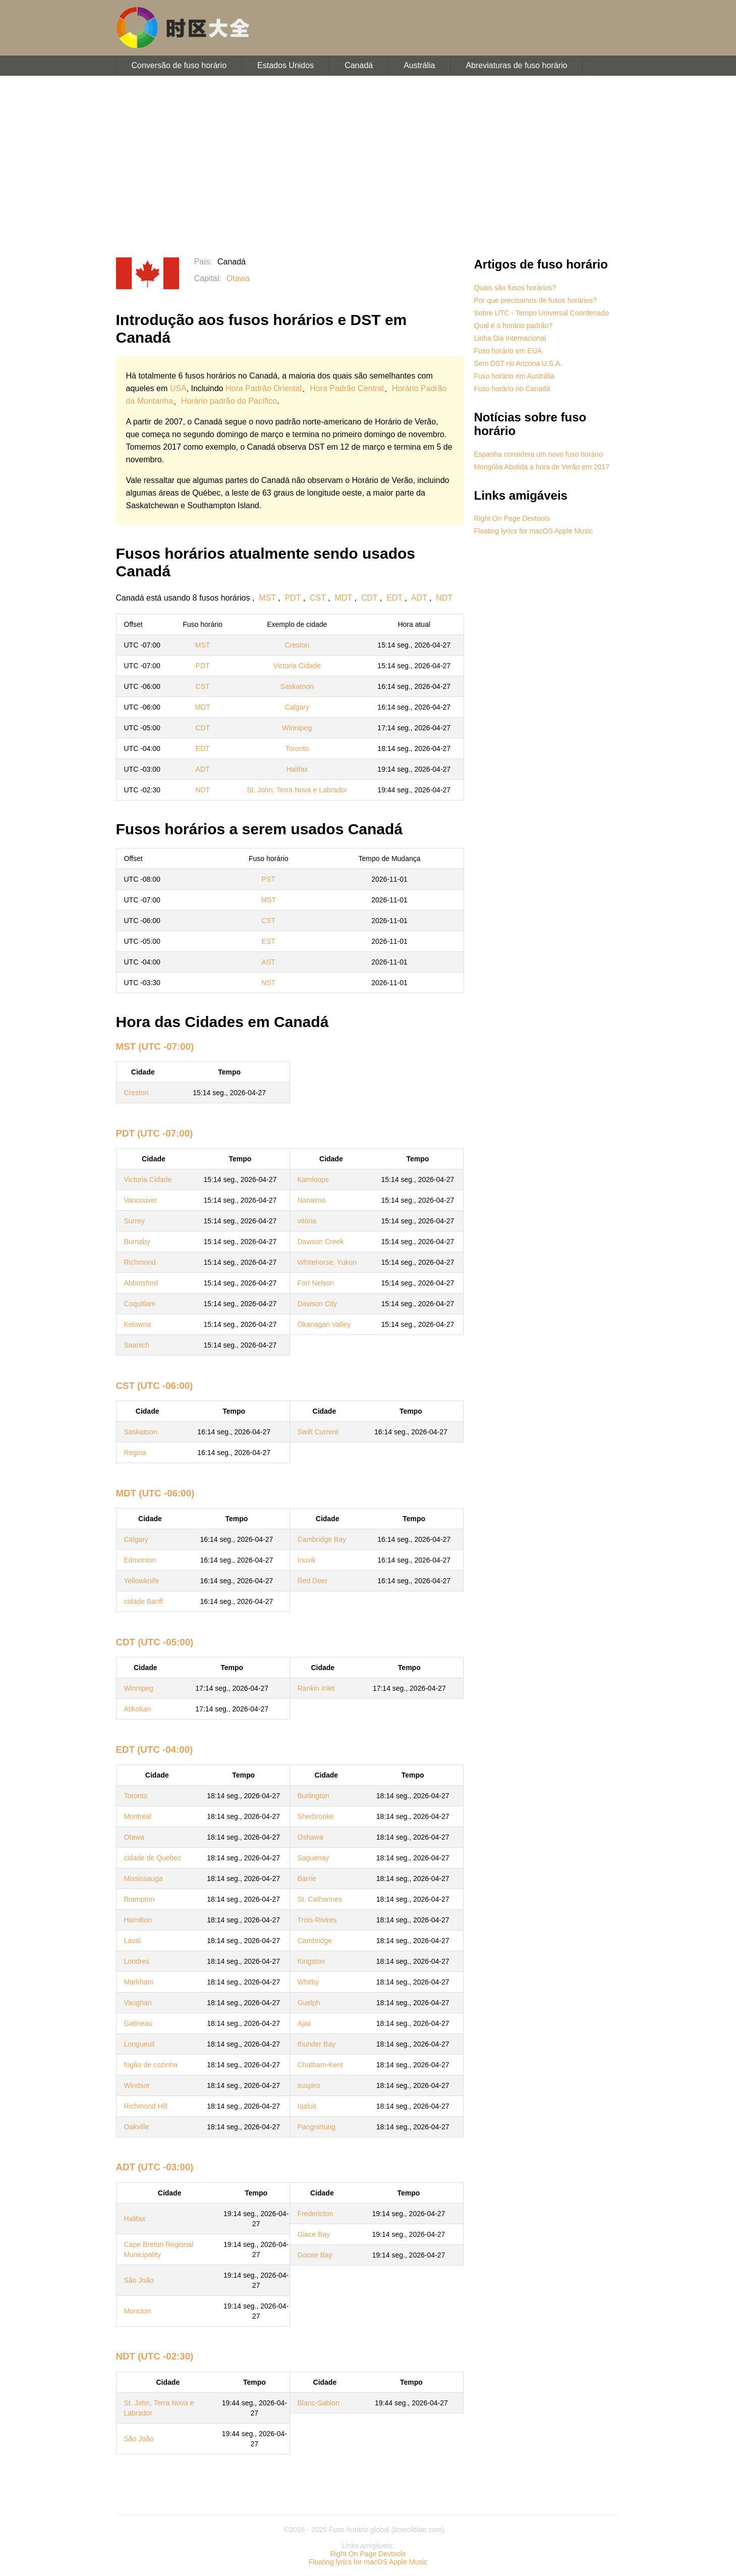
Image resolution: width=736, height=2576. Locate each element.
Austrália (419, 65)
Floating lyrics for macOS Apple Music (533, 531)
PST (268, 879)
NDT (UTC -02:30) (155, 2356)
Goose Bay (315, 2255)
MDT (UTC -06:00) (155, 1493)
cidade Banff (143, 1601)
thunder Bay (317, 2044)
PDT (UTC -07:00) (154, 1133)
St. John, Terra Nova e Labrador (297, 790)
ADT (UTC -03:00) (155, 2167)
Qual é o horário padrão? (513, 325)
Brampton (139, 1899)
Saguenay (313, 1858)
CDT (369, 598)
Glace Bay (314, 2234)
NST (268, 983)
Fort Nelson (316, 1283)
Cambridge (315, 1941)
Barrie (307, 1878)
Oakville (136, 2127)
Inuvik (307, 1560)
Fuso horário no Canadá (512, 389)
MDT (343, 598)
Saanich (137, 1345)
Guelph (309, 2003)
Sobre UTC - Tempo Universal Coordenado (541, 313)
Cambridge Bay (322, 1539)
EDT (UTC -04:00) (154, 1749)
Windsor (137, 2085)
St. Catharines (320, 1899)
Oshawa (310, 1837)
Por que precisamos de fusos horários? (535, 300)
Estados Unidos (285, 65)
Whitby (308, 1982)
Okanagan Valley (324, 1324)
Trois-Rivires (317, 1920)
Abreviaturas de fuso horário (516, 65)
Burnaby (137, 1242)
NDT (444, 598)
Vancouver (140, 1200)
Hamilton (138, 1920)
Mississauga (143, 1878)
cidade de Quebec (153, 1858)
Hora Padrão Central (347, 388)
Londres (137, 1961)
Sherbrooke (316, 1816)
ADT (419, 598)
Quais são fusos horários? (515, 288)
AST (268, 962)
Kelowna (137, 1324)
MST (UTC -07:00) (155, 1046)
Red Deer (313, 1581)
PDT (293, 598)
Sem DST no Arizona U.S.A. (518, 363)
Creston (297, 645)
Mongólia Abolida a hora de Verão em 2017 (542, 467)
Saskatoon (297, 686)
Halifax (297, 769)
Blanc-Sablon (318, 2403)
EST (268, 941)
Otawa (238, 278)
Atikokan (137, 1709)
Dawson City (317, 1304)
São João (139, 2280)
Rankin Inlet (316, 1688)
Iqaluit (307, 2106)
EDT (394, 598)
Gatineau (138, 2023)
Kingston (311, 1961)
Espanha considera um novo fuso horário (538, 454)
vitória (307, 1221)
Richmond (140, 1262)
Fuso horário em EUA (508, 351)
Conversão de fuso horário (179, 65)
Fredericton (315, 2214)
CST (318, 598)
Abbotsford (141, 1283)
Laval (132, 1941)
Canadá (359, 65)
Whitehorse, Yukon (327, 1262)
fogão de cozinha (151, 2065)
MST (267, 598)
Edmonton (140, 1560)
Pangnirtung (317, 2127)
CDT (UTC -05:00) (155, 1642)
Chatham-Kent (320, 2065)
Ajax (304, 2023)
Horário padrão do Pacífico (229, 401)
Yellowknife (141, 1581)
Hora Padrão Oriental (263, 388)
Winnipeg (297, 728)
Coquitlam (140, 1304)
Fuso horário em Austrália (514, 376)
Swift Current (318, 1432)
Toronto (297, 748)
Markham (138, 1982)
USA (178, 388)
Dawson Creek (321, 1242)
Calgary (297, 707)
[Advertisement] (368, 166)
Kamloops (313, 1179)
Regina (135, 1452)
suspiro (309, 2085)
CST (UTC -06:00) (154, 1385)
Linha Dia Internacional (510, 338)
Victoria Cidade (297, 666)
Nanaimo (312, 1200)
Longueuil (139, 2044)
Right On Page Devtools (512, 518)
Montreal (137, 1816)
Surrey (134, 1221)
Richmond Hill (145, 2106)
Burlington (313, 1796)
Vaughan (138, 2003)
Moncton (137, 2311)
